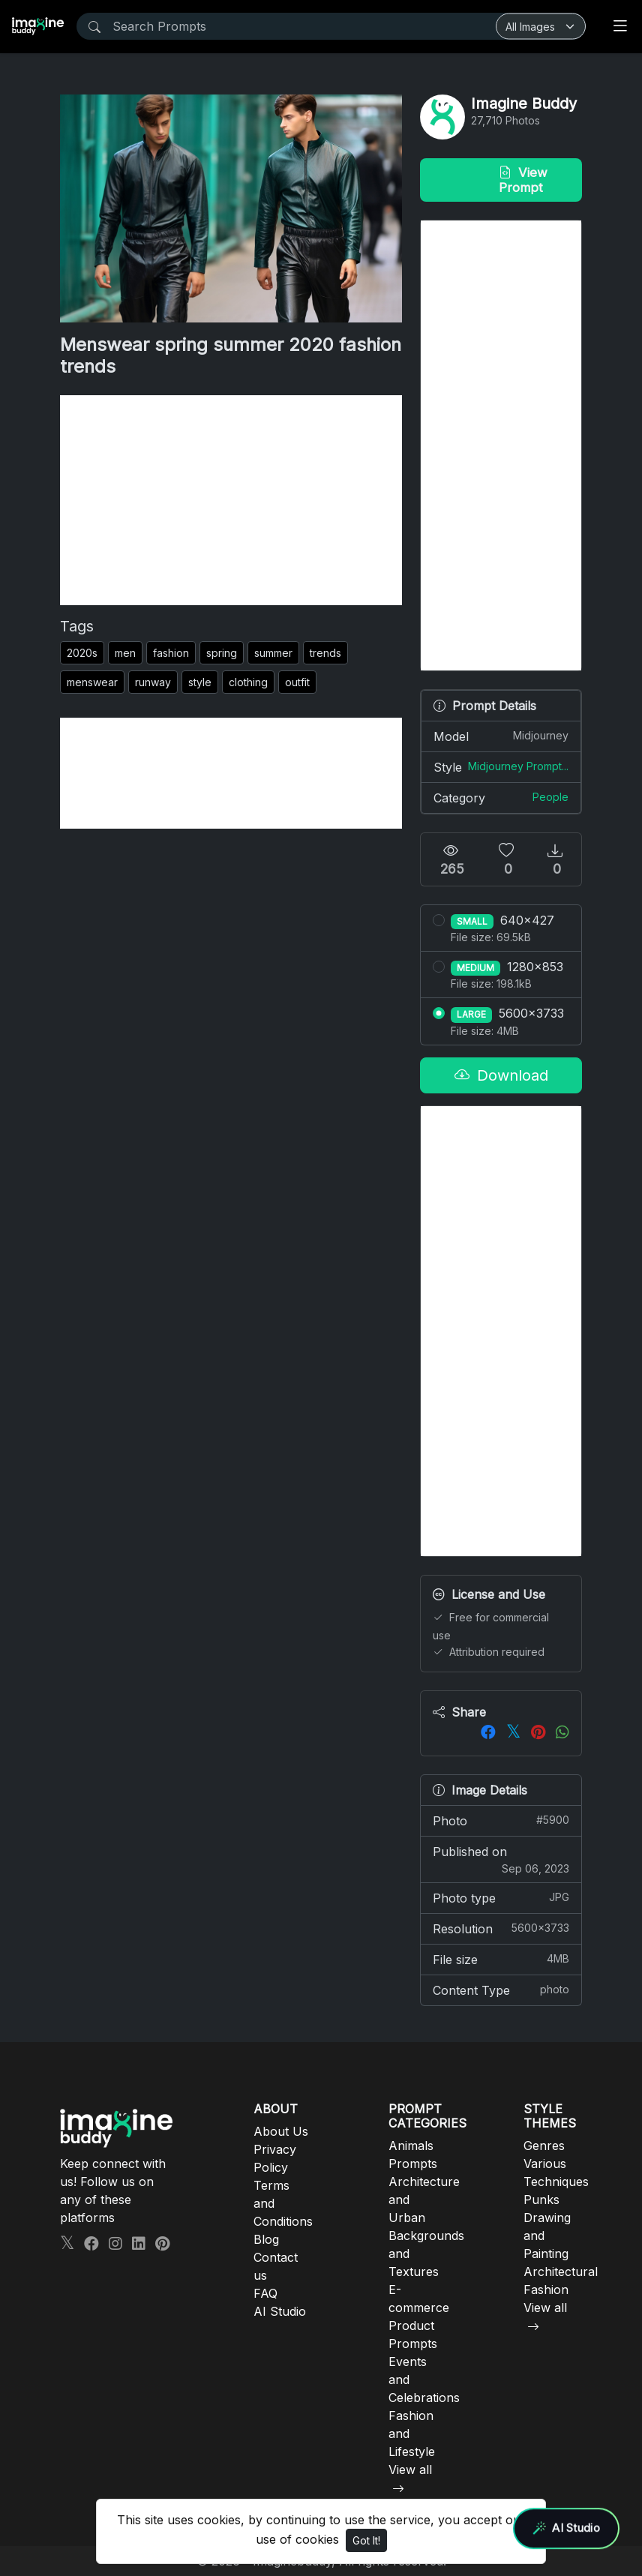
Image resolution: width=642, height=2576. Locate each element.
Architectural (561, 2271)
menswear (92, 682)
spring (221, 652)
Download (501, 1075)
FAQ (266, 2293)
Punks (542, 2199)
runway (153, 682)
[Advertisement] (231, 500)
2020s (82, 652)
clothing (248, 682)
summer (273, 652)
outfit (297, 682)
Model (501, 735)
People (550, 796)
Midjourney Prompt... (518, 766)
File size (501, 1959)
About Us (281, 2131)
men (125, 652)
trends (325, 652)
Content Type (501, 1989)
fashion (171, 652)
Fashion (546, 2289)
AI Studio (280, 2311)
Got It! (366, 2540)
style (200, 682)
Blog (266, 2239)
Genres (544, 2145)
